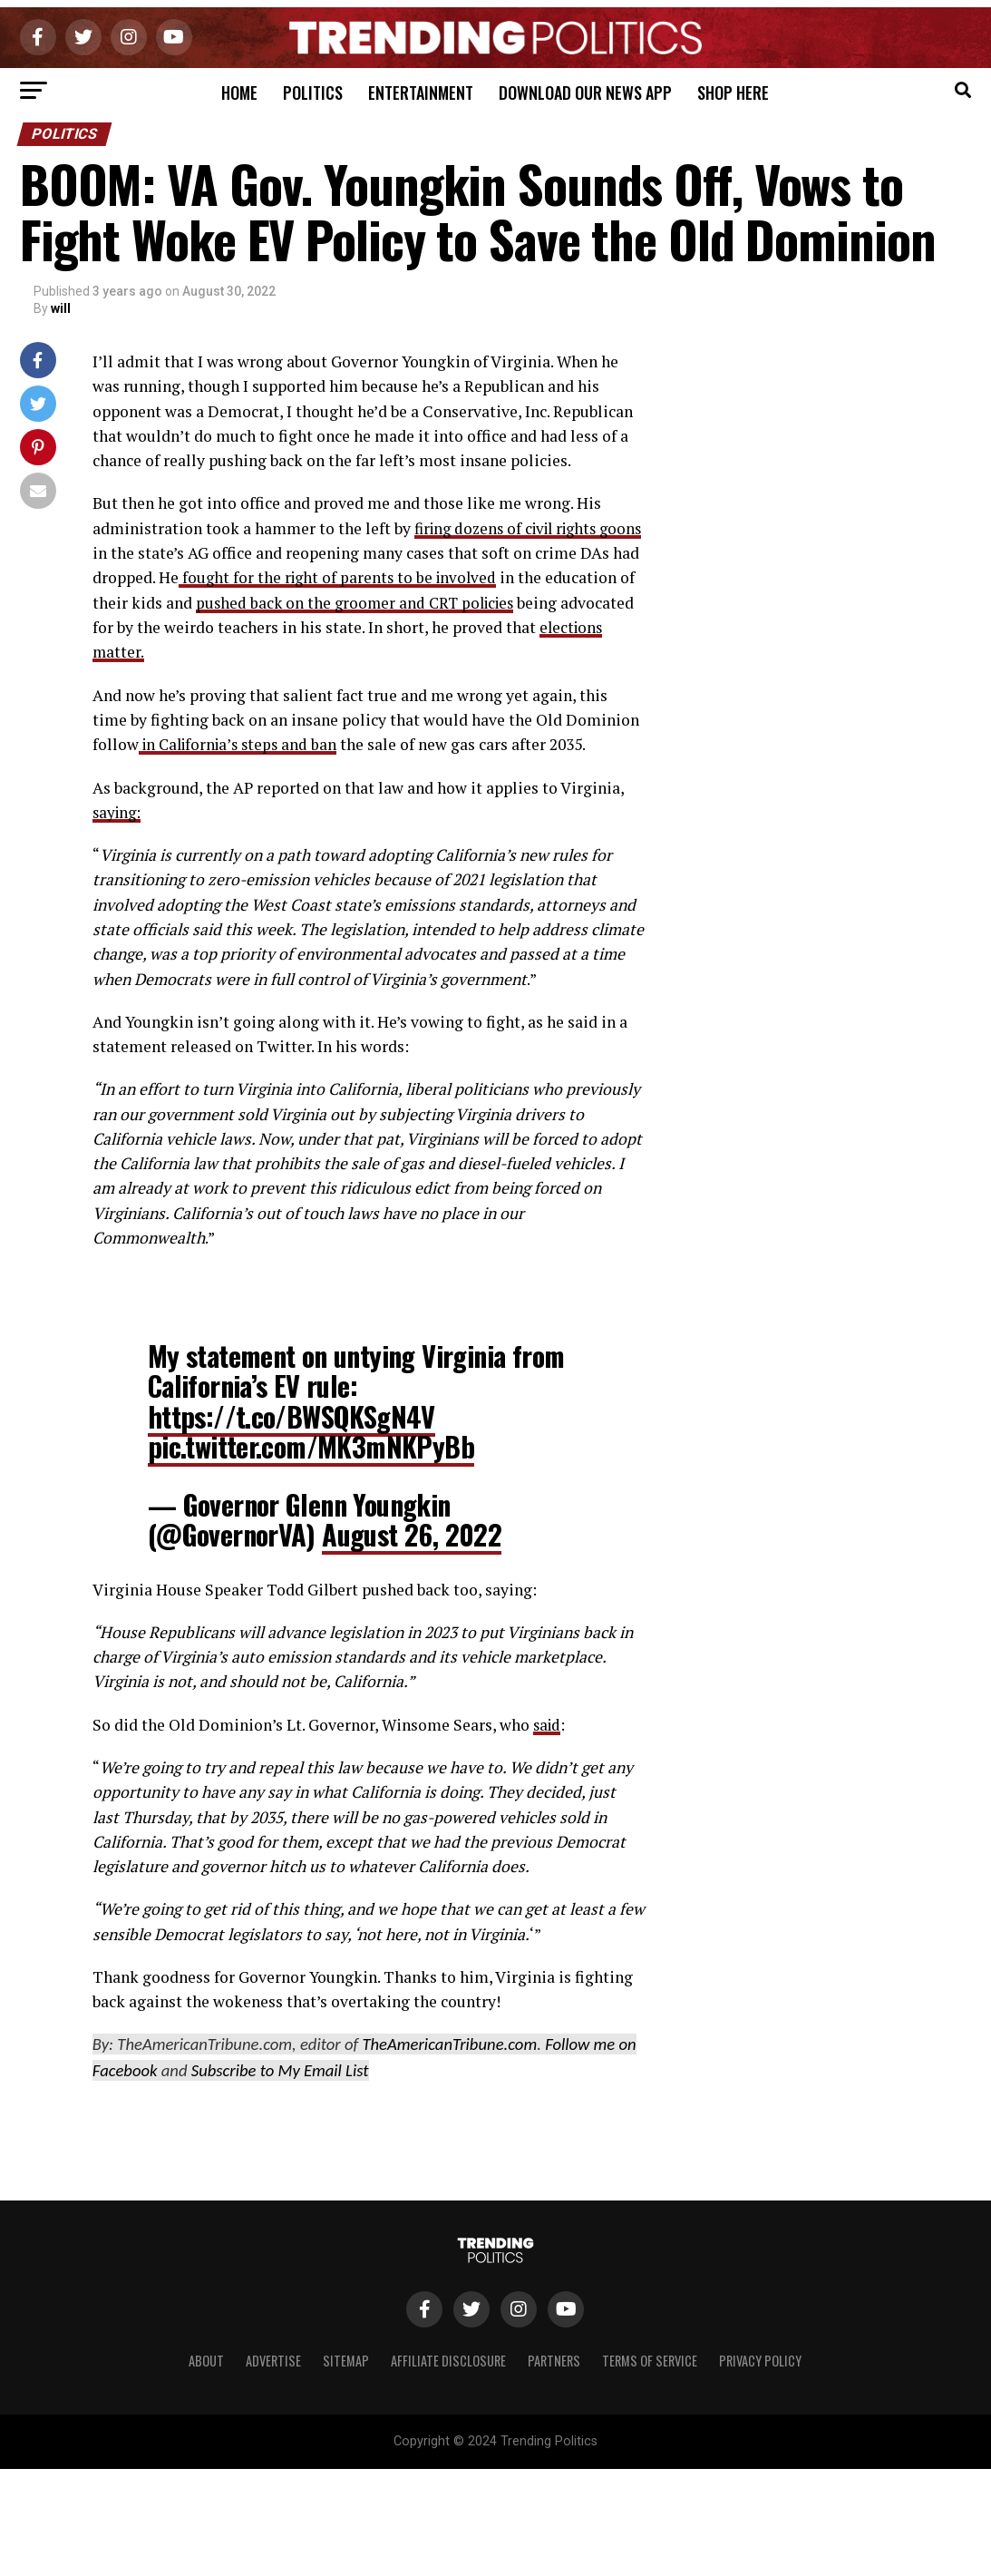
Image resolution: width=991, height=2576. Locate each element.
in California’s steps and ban (242, 744)
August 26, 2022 (411, 1533)
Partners (554, 2360)
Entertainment (420, 92)
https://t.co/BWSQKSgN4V (291, 1415)
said (548, 1723)
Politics (313, 92)
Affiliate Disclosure (448, 2360)
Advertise (273, 2360)
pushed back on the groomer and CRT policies (453, 601)
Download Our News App (585, 92)
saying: (118, 811)
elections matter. (187, 651)
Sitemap (346, 2360)
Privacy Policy (760, 2360)
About (206, 2360)
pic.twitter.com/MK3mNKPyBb (311, 1446)
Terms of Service (649, 2360)
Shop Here (733, 92)
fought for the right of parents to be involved (403, 577)
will (61, 308)
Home (239, 92)
